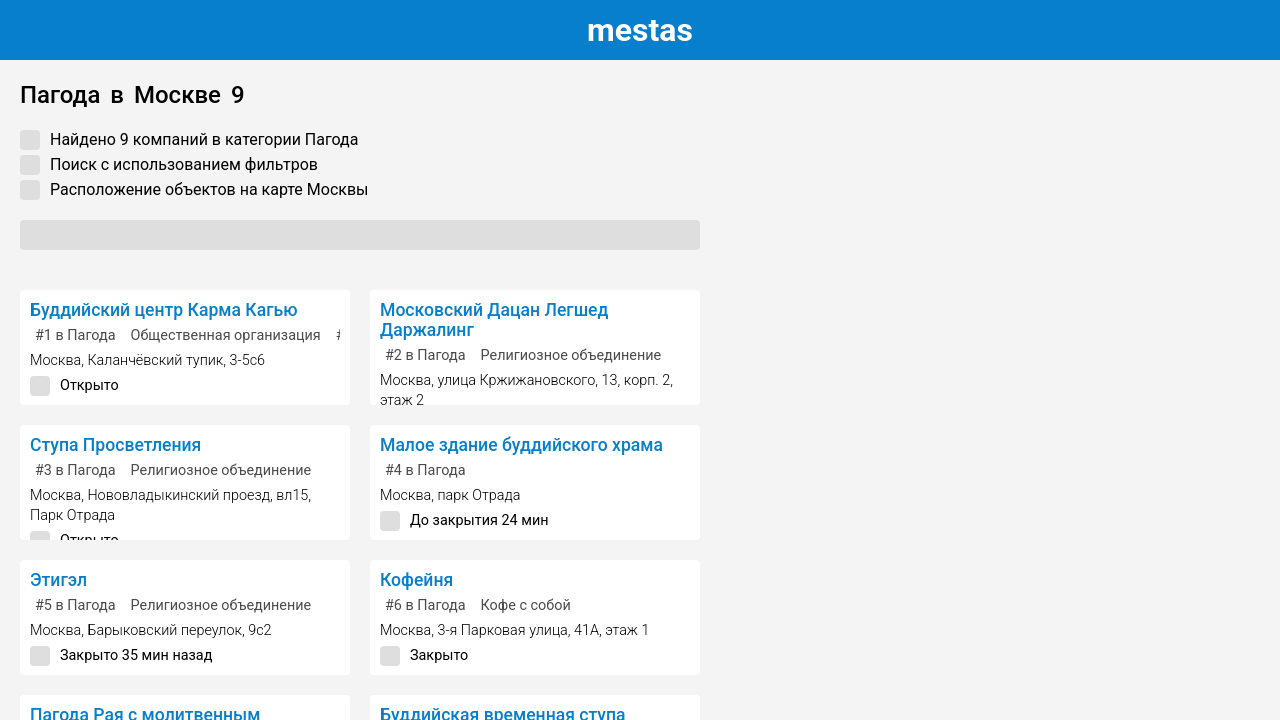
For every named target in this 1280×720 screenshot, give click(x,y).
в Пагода (75, 335)
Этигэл (58, 580)
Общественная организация (226, 335)
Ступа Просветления (115, 445)
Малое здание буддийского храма (521, 445)
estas (640, 30)
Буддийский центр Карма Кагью (164, 310)
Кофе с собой (526, 605)
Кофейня (416, 580)
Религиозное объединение (571, 355)
